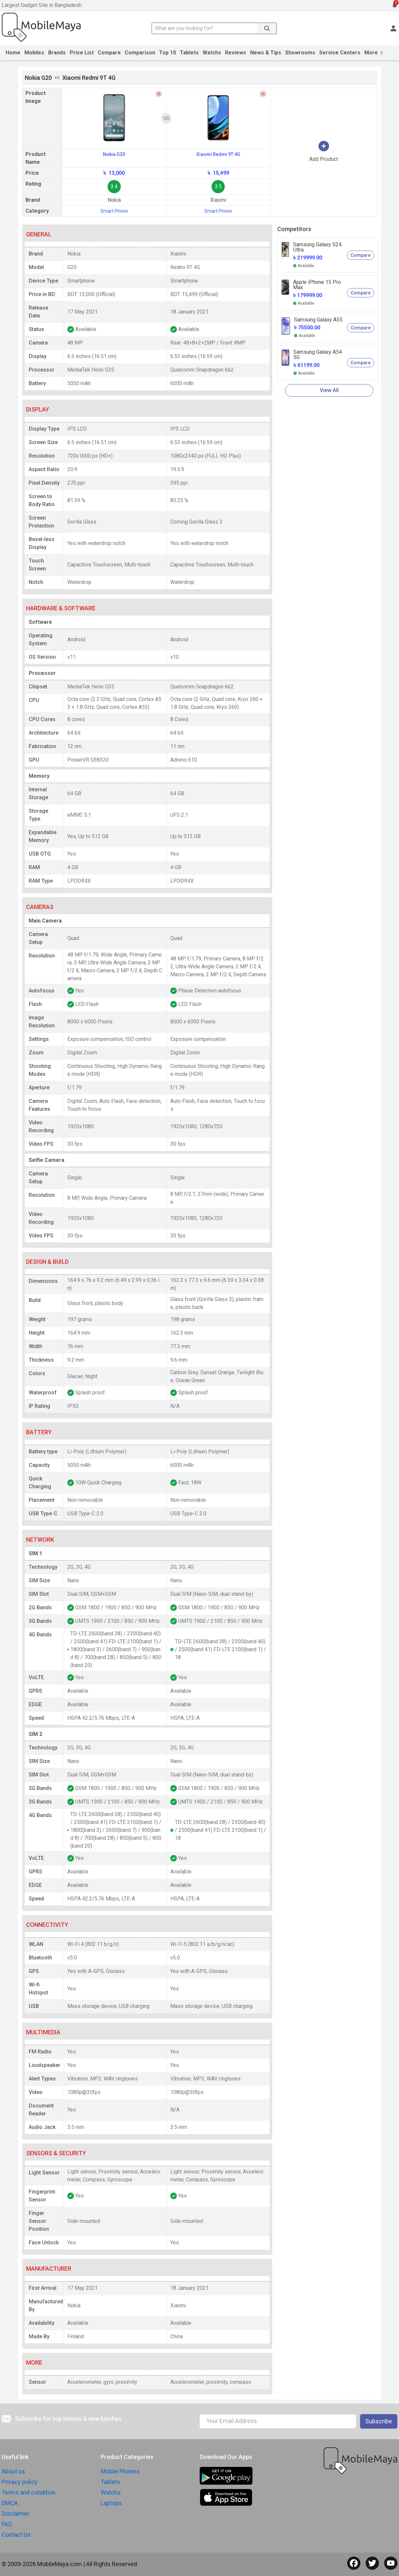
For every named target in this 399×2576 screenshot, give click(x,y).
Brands (57, 52)
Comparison (140, 52)
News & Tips (265, 52)
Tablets (189, 52)
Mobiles (34, 52)
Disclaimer (15, 2513)
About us (13, 2471)
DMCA (10, 2503)
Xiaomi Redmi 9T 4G (218, 154)
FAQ (7, 2524)
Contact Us (16, 2534)
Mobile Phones (120, 2471)
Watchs (212, 52)
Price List (82, 52)
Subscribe (378, 2421)
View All (329, 390)
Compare (109, 52)
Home (13, 52)
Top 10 (167, 52)
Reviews (235, 52)
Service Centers (339, 52)
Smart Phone (114, 211)
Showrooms (300, 52)
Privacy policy (20, 2481)
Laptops (111, 2503)
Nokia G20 (114, 154)
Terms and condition (28, 2492)
